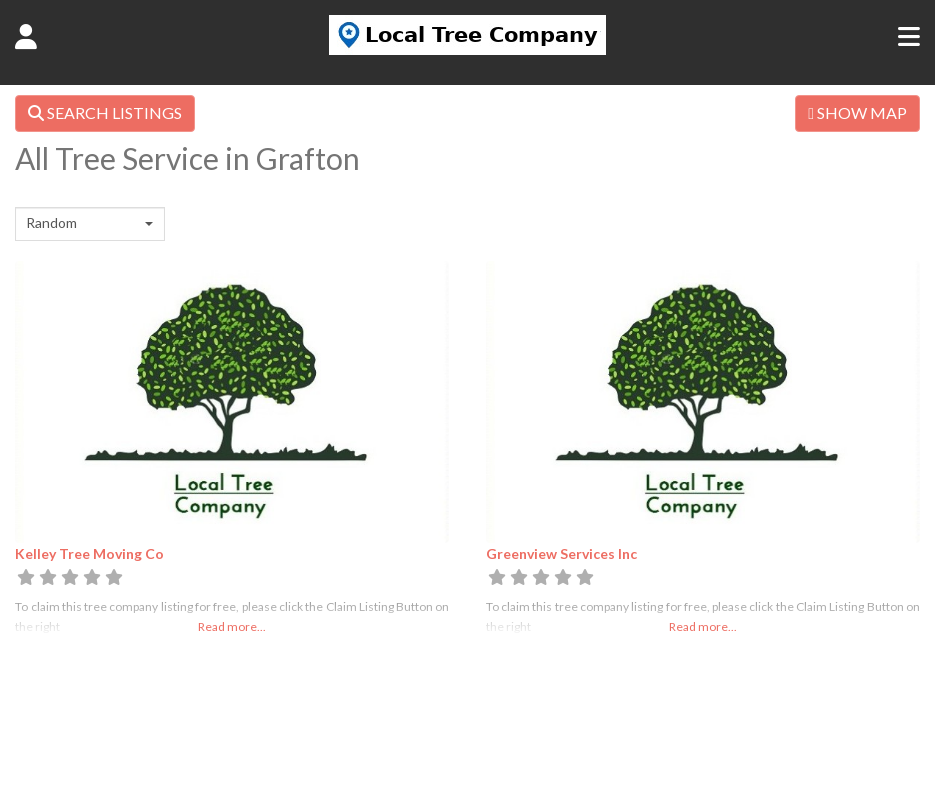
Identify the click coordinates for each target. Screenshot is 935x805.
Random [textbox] (51, 222)
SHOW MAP (857, 112)
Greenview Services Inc (561, 553)
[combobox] (90, 224)
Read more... (232, 626)
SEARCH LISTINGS (105, 112)
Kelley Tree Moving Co (89, 553)
